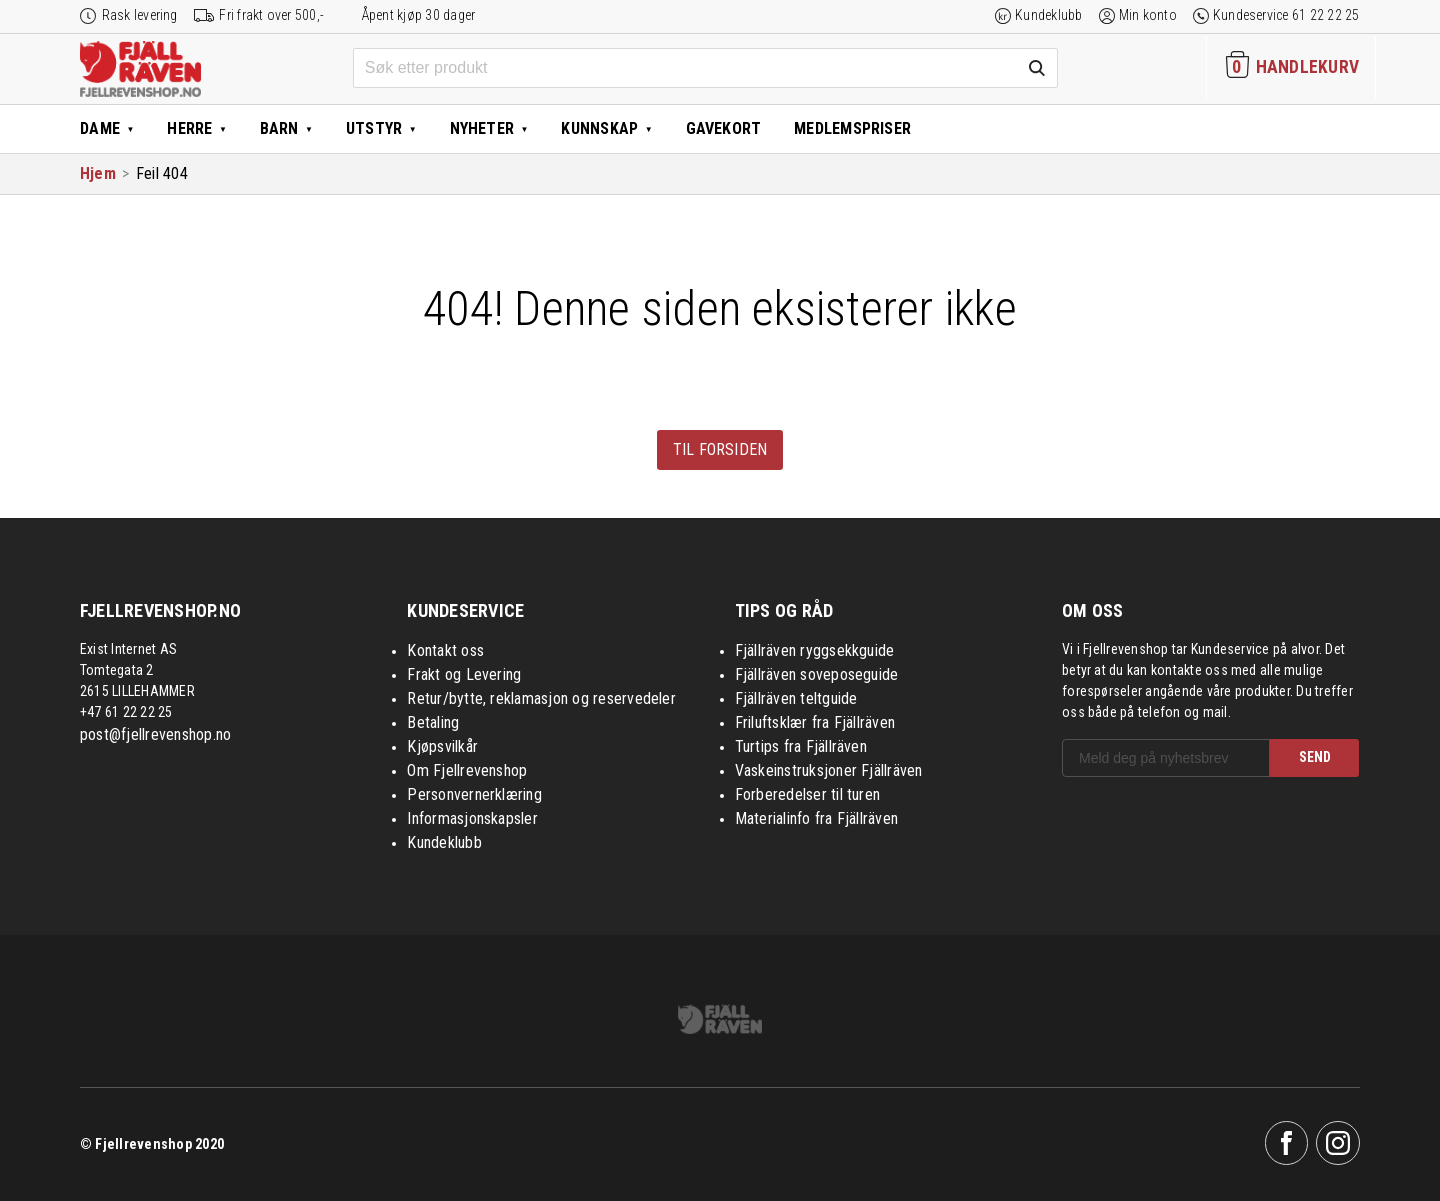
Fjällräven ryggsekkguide (815, 650)
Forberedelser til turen (808, 794)
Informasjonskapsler (472, 818)
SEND (1315, 757)
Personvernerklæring (474, 794)
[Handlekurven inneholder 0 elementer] (1291, 68)
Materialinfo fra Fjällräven (816, 818)
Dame (100, 128)
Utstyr (374, 128)
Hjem (98, 173)
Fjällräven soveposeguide (817, 674)
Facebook (1287, 1143)
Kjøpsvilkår (442, 746)
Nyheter (482, 128)
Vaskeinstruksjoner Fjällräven (829, 770)
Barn (279, 128)
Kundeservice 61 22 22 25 (1286, 15)
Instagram (1338, 1143)
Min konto (1148, 15)
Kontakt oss (445, 650)
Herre (189, 128)
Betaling (433, 722)
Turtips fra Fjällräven (801, 746)
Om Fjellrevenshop (467, 770)
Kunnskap (599, 128)
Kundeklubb (1048, 15)
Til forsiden (720, 449)
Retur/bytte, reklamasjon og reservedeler (541, 698)
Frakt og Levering (464, 674)
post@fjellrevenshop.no (155, 734)
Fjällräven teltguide (796, 698)
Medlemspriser (852, 128)
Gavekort (724, 128)
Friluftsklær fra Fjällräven (815, 722)
